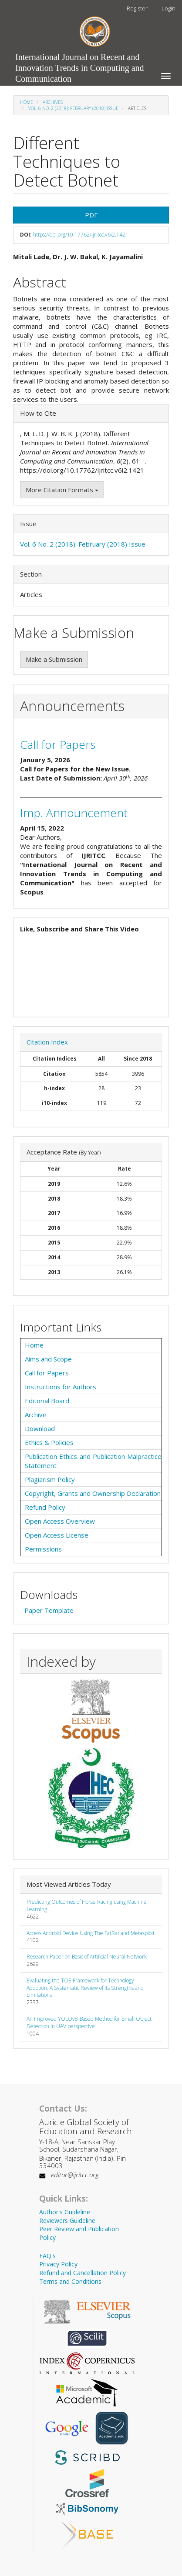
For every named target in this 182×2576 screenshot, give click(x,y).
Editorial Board (47, 1400)
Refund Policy (45, 1507)
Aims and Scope (48, 1359)
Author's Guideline (64, 2212)
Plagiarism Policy (50, 1479)
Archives (53, 102)
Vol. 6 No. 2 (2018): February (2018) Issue (73, 108)
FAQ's (47, 2256)
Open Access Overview (60, 1521)
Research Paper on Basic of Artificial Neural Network (87, 1956)
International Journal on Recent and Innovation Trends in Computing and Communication (79, 59)
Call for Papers (57, 744)
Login (168, 8)
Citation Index (47, 1042)
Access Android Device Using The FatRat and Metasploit (91, 1933)
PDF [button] (91, 214)
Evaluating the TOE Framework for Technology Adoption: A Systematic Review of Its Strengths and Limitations (85, 1988)
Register (137, 8)
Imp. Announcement (74, 813)
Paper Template (49, 1610)
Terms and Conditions (70, 2281)
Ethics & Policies (49, 1442)
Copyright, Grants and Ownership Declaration (93, 1493)
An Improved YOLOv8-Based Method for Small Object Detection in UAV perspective (89, 2022)
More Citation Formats (62, 489)
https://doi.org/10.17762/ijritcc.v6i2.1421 (80, 234)
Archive (36, 1414)
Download (40, 1428)
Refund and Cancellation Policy (82, 2273)
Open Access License (56, 1535)
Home (26, 102)
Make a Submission (54, 659)
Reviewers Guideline (67, 2220)
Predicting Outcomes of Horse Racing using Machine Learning (87, 1905)
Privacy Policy (58, 2264)
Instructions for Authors (60, 1386)
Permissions (43, 1549)
